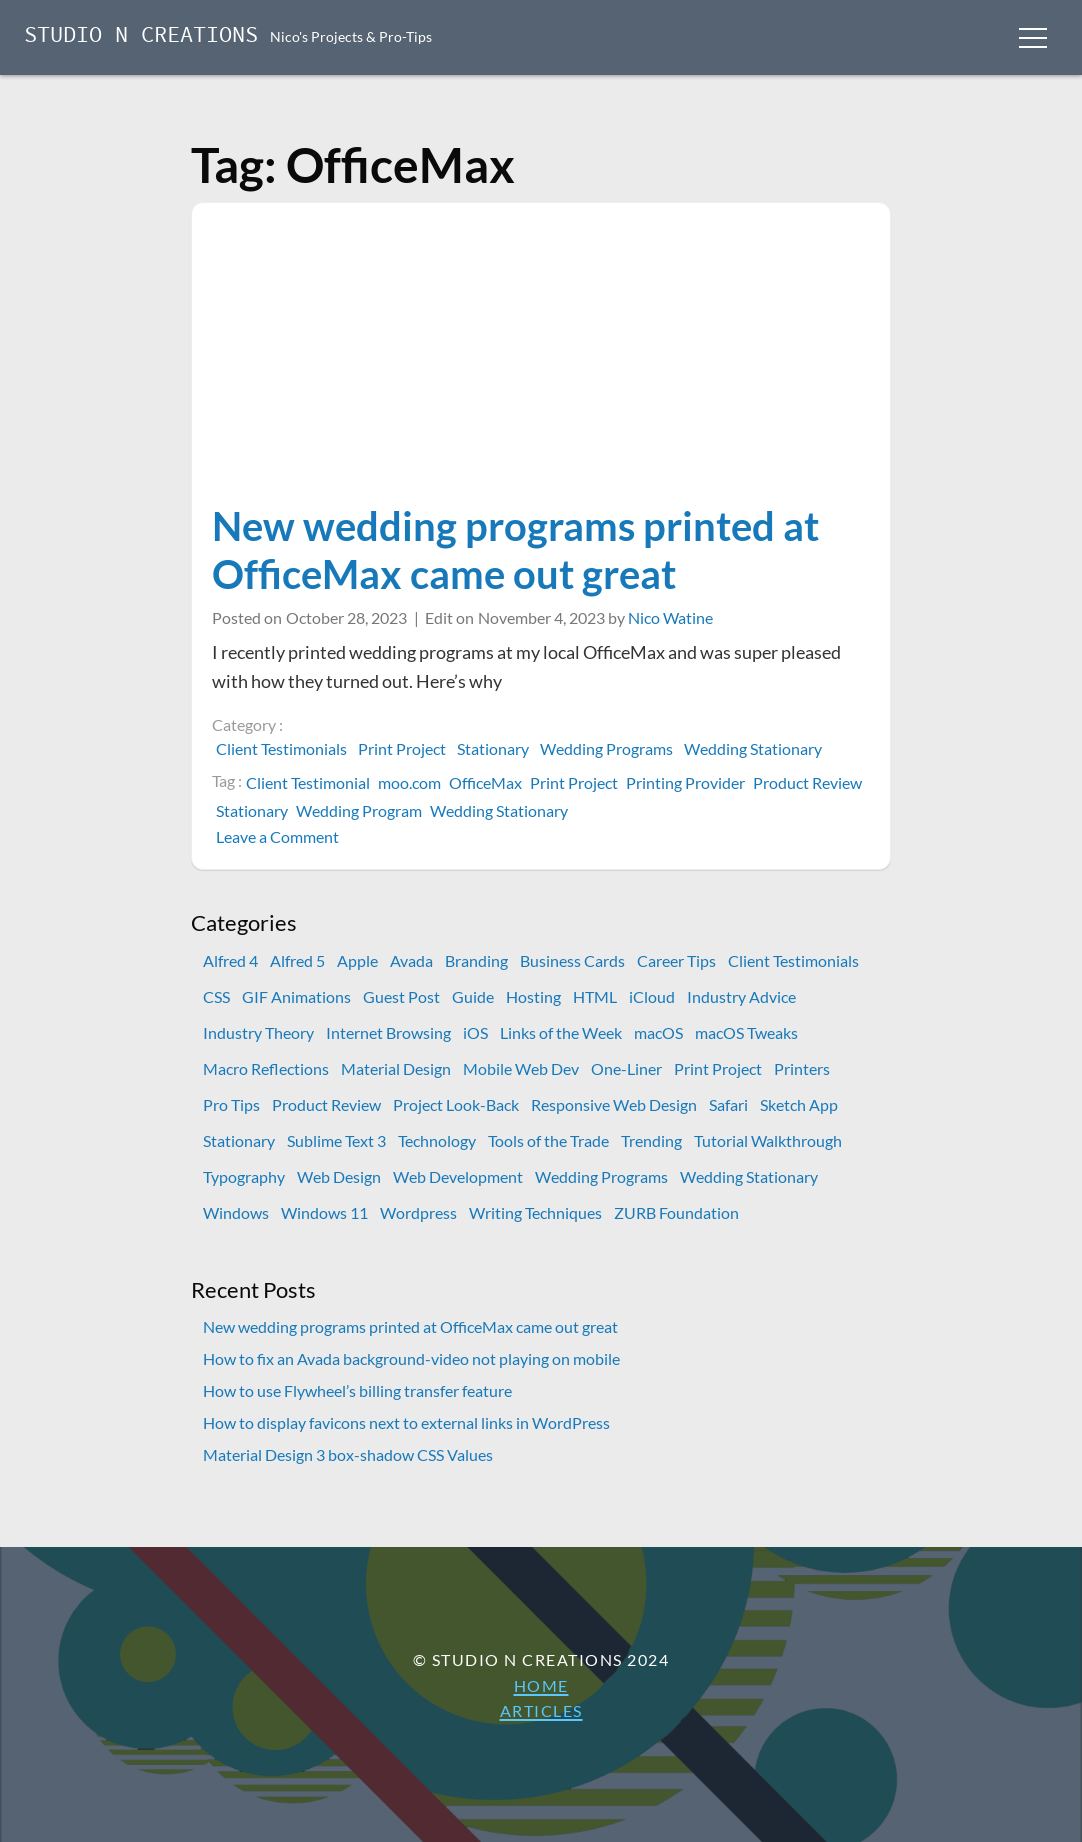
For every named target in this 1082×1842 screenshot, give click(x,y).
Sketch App (799, 1104)
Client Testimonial (308, 782)
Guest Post (401, 996)
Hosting (533, 996)
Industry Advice (741, 996)
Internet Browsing (388, 1032)
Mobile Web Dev (521, 1068)
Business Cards (572, 960)
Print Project (402, 748)
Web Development (458, 1176)
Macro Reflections (266, 1068)
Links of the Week (561, 1032)
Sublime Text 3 (336, 1140)
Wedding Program (359, 810)
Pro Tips (231, 1104)
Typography (244, 1176)
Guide (473, 996)
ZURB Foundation (676, 1212)
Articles (541, 1710)
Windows (236, 1212)
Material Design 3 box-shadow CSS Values (348, 1454)
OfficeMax (485, 782)
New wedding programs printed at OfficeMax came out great (515, 550)
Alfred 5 (297, 960)
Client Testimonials (281, 748)
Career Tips (676, 960)
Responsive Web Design (614, 1104)
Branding (476, 960)
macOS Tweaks (746, 1032)
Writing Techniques (535, 1212)
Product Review (807, 782)
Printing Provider (685, 782)
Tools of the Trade (548, 1140)
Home (541, 1685)
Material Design (396, 1068)
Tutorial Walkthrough (768, 1140)
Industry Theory (258, 1032)
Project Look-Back (456, 1104)
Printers (802, 1068)
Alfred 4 (230, 960)
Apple (357, 960)
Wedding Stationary (753, 748)
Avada (411, 960)
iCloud (652, 996)
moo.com (409, 782)
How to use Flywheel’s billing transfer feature (357, 1390)
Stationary (493, 748)
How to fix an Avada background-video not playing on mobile (411, 1358)
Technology (437, 1140)
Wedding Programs (606, 748)
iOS (475, 1032)
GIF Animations (296, 996)
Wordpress (418, 1212)
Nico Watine (670, 617)
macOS (658, 1032)
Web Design (339, 1176)
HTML (595, 996)
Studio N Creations (141, 36)
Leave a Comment (279, 836)
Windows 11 (324, 1212)
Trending (651, 1140)
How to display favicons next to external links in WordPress (406, 1422)
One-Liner (626, 1068)
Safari (728, 1104)
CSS (216, 996)
